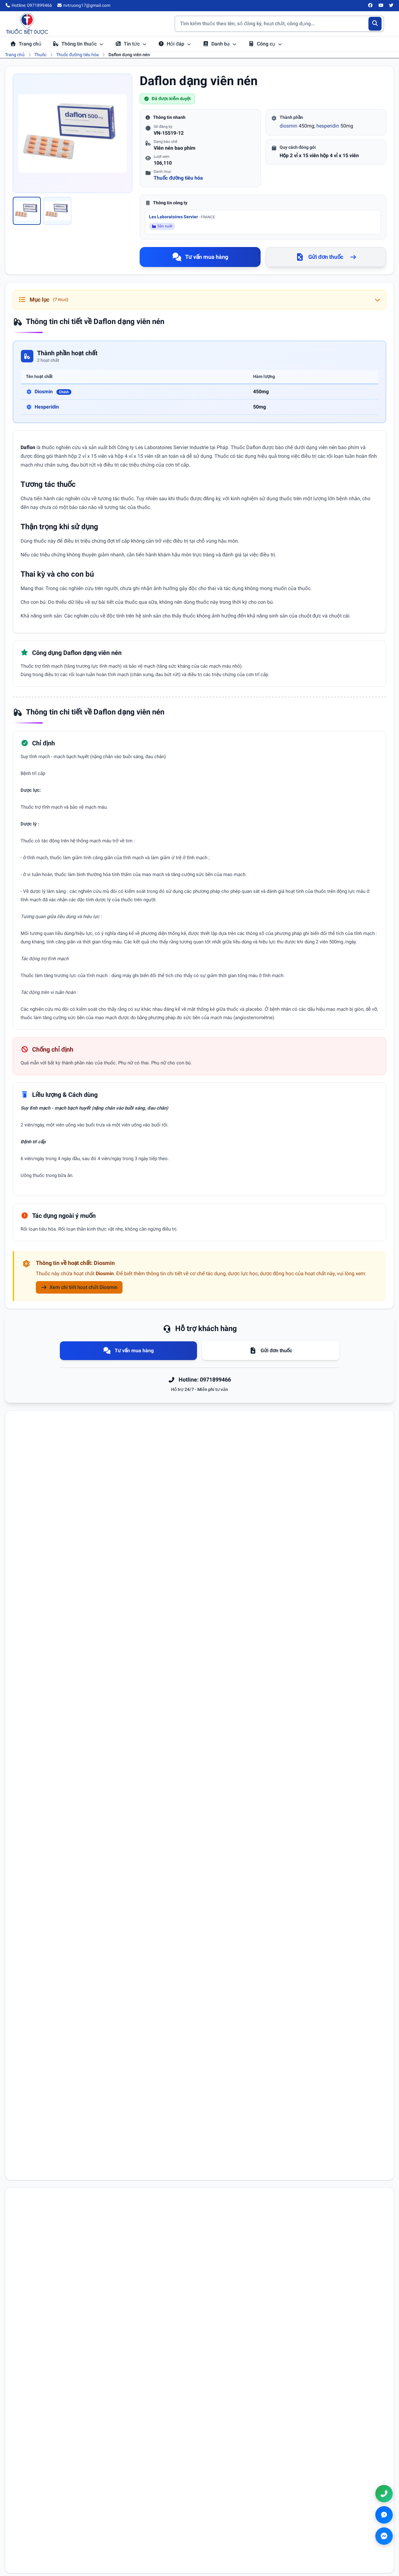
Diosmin (53, 392)
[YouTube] (381, 5)
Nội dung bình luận (40, 1940)
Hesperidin (47, 407)
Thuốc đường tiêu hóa (77, 54)
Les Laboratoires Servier (182, 216)
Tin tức (131, 44)
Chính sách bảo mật (227, 2521)
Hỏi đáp (174, 44)
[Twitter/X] (391, 5)
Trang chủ (25, 44)
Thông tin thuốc (78, 44)
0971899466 (341, 2522)
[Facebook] (370, 5)
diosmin (288, 126)
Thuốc (40, 54)
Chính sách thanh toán (230, 2529)
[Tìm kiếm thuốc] (279, 24)
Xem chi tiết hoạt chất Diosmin (79, 1287)
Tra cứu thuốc (122, 2512)
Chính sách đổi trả (225, 2538)
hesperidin (327, 126)
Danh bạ (220, 44)
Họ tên (28, 1886)
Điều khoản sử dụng (228, 2512)
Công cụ (265, 44)
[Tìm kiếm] (375, 24)
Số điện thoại (216, 1886)
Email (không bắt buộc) (42, 1913)
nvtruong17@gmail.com (349, 2532)
